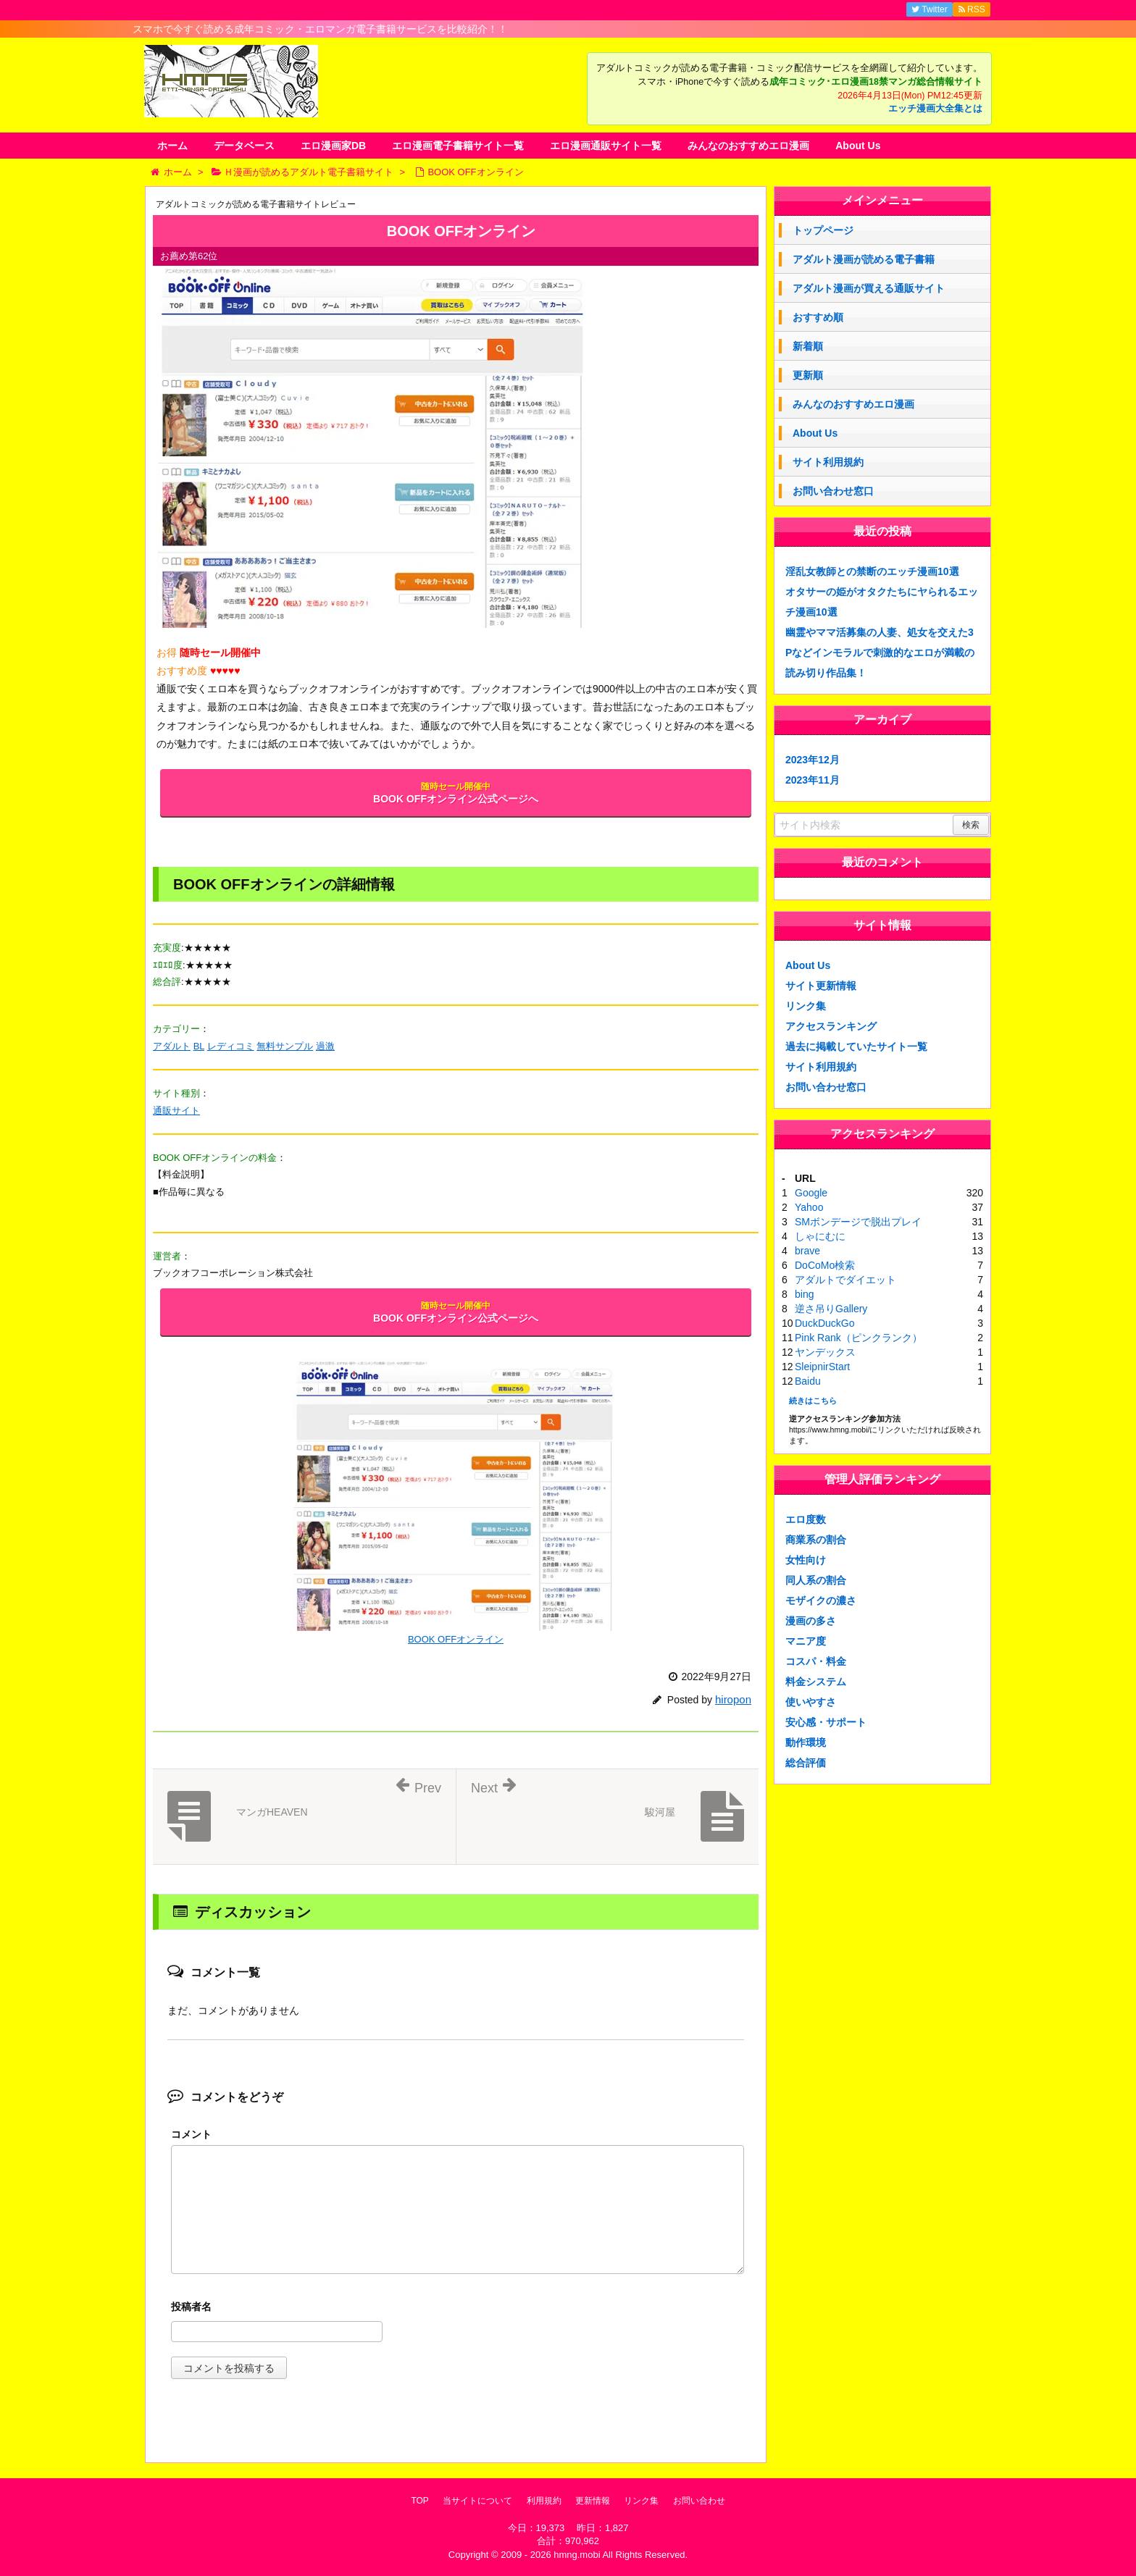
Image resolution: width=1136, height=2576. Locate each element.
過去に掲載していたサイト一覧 (856, 1046)
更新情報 (592, 2501)
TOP (419, 2501)
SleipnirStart (822, 1366)
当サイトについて (477, 2501)
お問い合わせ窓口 (833, 491)
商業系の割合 (815, 1539)
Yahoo (809, 1207)
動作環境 (805, 1742)
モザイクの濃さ (820, 1600)
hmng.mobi (577, 2554)
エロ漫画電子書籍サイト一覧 (458, 145)
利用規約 (544, 2501)
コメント (191, 2134)
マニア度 (805, 1641)
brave (807, 1250)
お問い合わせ (699, 2501)
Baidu (808, 1381)
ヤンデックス (825, 1352)
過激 (325, 1046)
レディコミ (230, 1046)
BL (198, 1046)
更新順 (808, 375)
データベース (244, 145)
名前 (457, 2308)
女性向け (805, 1560)
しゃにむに (820, 1236)
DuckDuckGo (824, 1323)
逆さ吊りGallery (831, 1308)
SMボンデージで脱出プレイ (858, 1222)
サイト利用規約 (828, 462)
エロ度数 (805, 1519)
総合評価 (805, 1763)
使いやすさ (810, 1702)
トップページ (823, 230)
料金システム (815, 1681)
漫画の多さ (810, 1621)
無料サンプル (284, 1046)
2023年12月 (812, 759)
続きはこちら (813, 1400)
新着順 (808, 346)
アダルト (172, 1046)
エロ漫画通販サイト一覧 (605, 145)
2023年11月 (812, 780)
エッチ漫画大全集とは (935, 109)
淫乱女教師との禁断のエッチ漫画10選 (872, 571)
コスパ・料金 (815, 1661)
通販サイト (176, 1110)
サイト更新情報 (820, 985)
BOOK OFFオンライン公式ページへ (455, 793)
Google (811, 1193)
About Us (857, 145)
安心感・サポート (825, 1722)
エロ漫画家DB (333, 145)
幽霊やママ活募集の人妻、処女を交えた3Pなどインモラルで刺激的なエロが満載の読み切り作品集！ (879, 652)
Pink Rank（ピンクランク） (858, 1337)
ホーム (172, 145)
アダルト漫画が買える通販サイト (869, 288)
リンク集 (805, 1006)
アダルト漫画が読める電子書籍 (864, 259)
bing (804, 1294)
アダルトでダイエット (845, 1279)
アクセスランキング (831, 1026)
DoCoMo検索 (825, 1265)
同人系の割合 (815, 1580)
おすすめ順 (818, 317)
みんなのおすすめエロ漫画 (748, 145)
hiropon (733, 1699)
